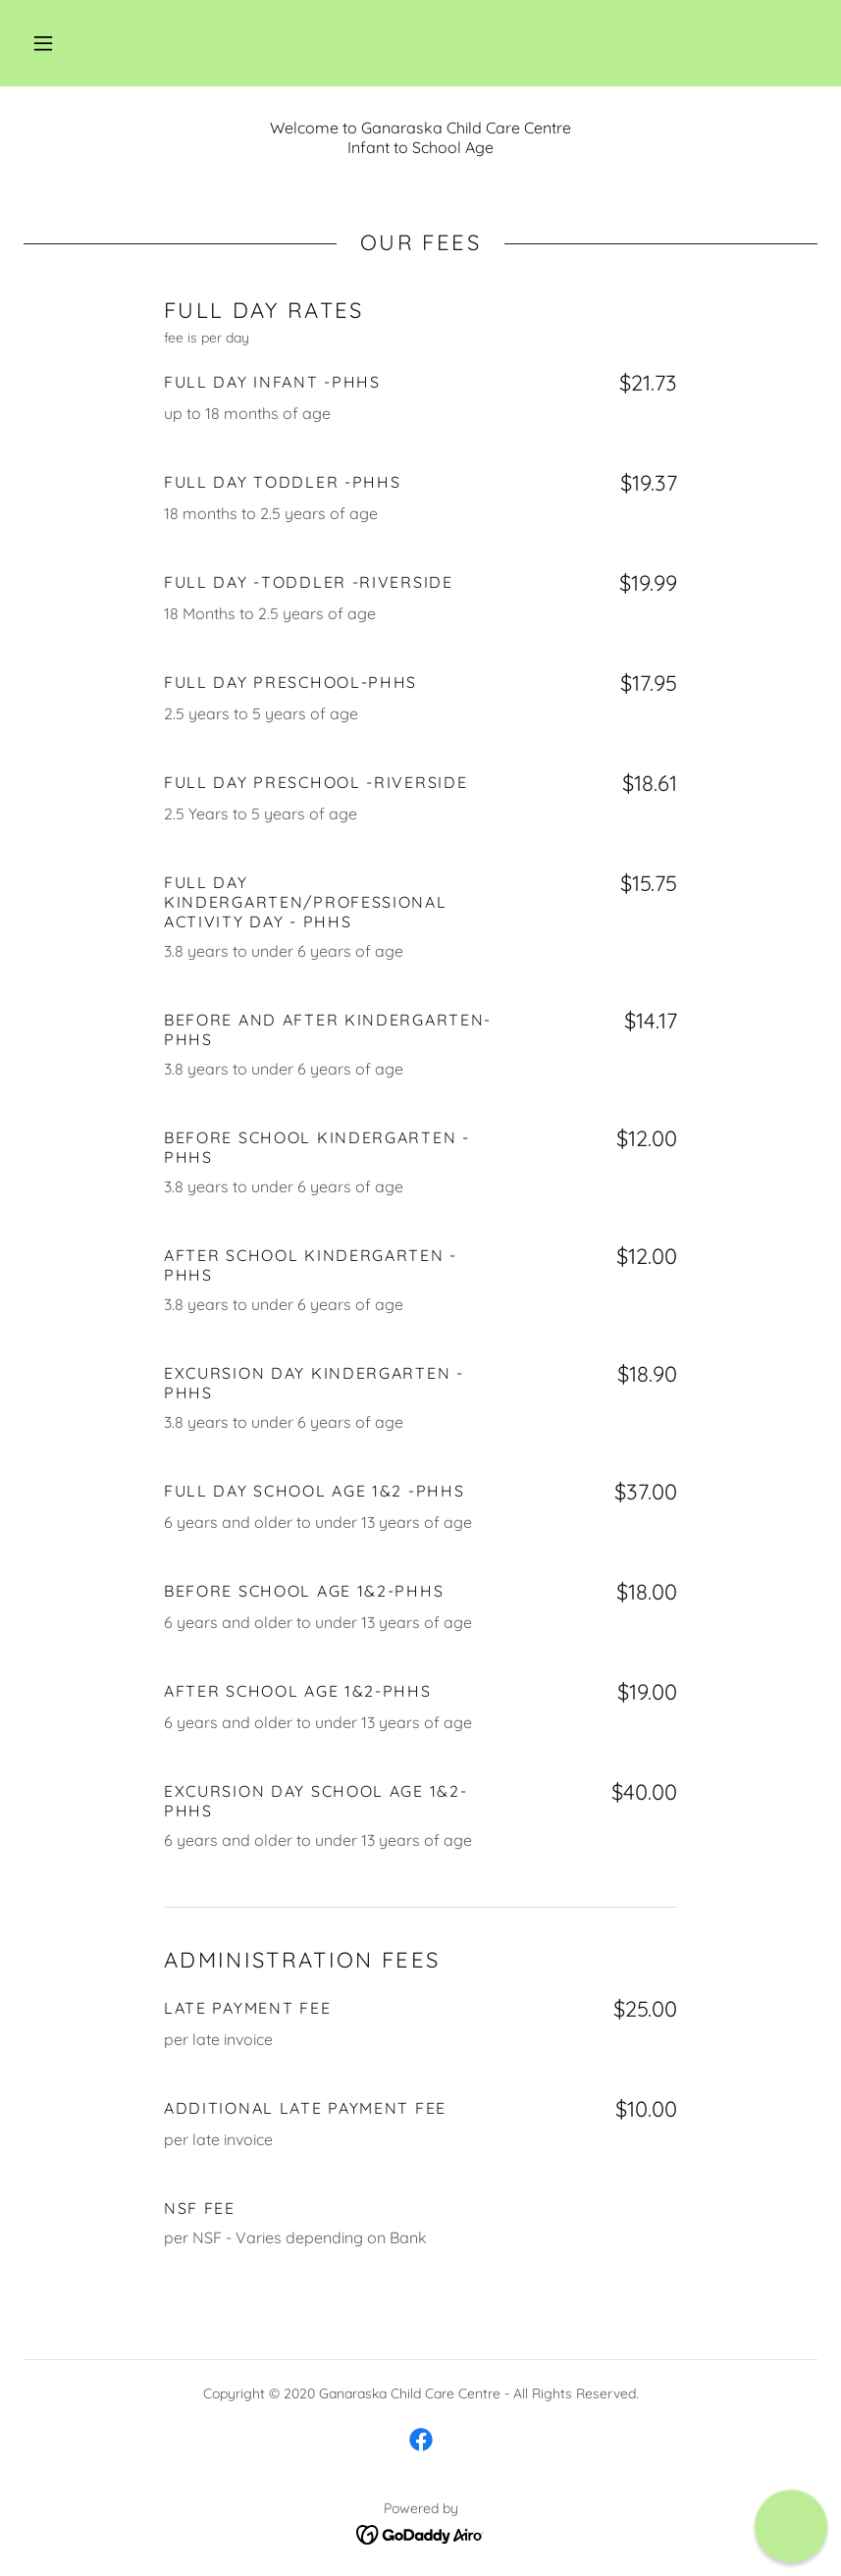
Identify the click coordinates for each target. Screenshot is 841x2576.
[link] (421, 2439)
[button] (43, 43)
